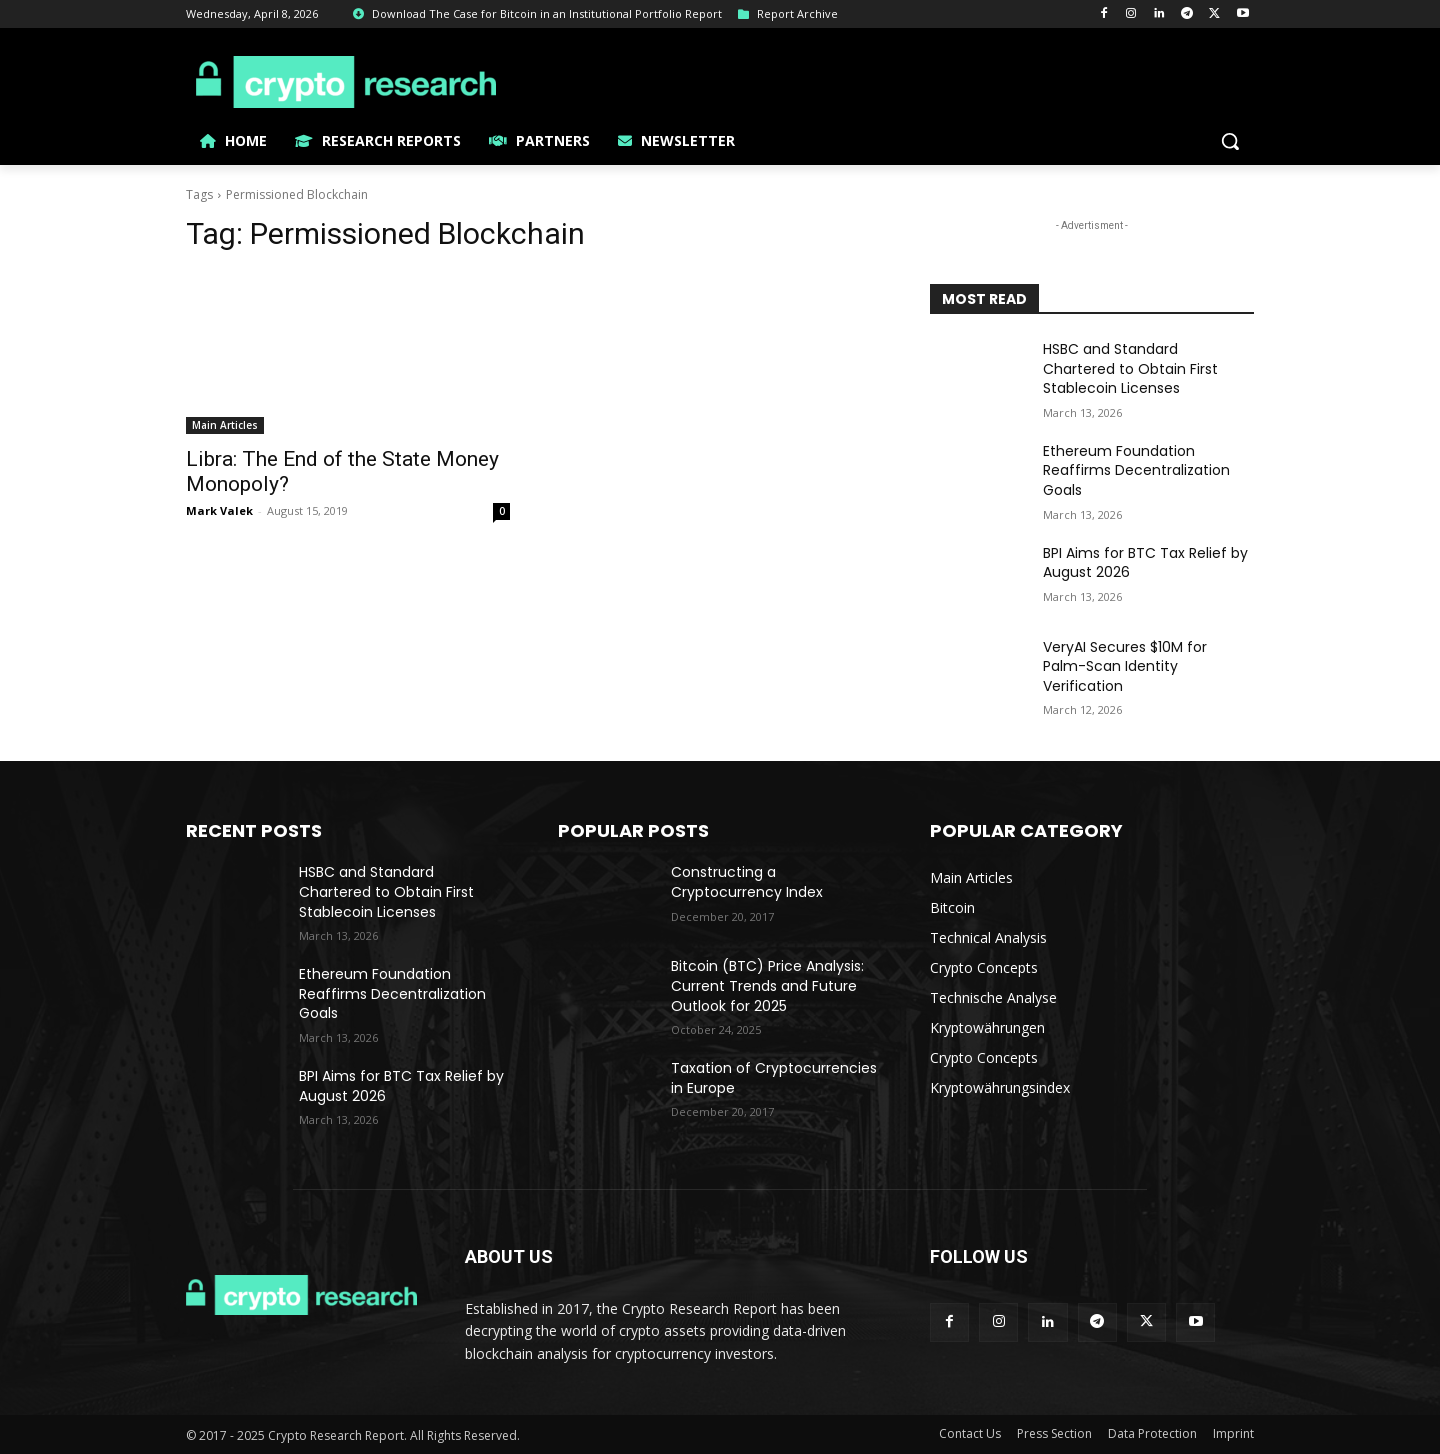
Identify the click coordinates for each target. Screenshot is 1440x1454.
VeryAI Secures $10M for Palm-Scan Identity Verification (1125, 666)
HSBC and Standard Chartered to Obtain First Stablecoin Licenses (1130, 368)
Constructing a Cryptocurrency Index (747, 882)
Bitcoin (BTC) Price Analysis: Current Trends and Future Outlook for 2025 (767, 985)
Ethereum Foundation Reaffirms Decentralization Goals (1136, 470)
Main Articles (225, 425)
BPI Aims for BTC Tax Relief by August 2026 (1145, 563)
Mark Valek (219, 510)
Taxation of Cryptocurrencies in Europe (774, 1078)
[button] (1230, 141)
